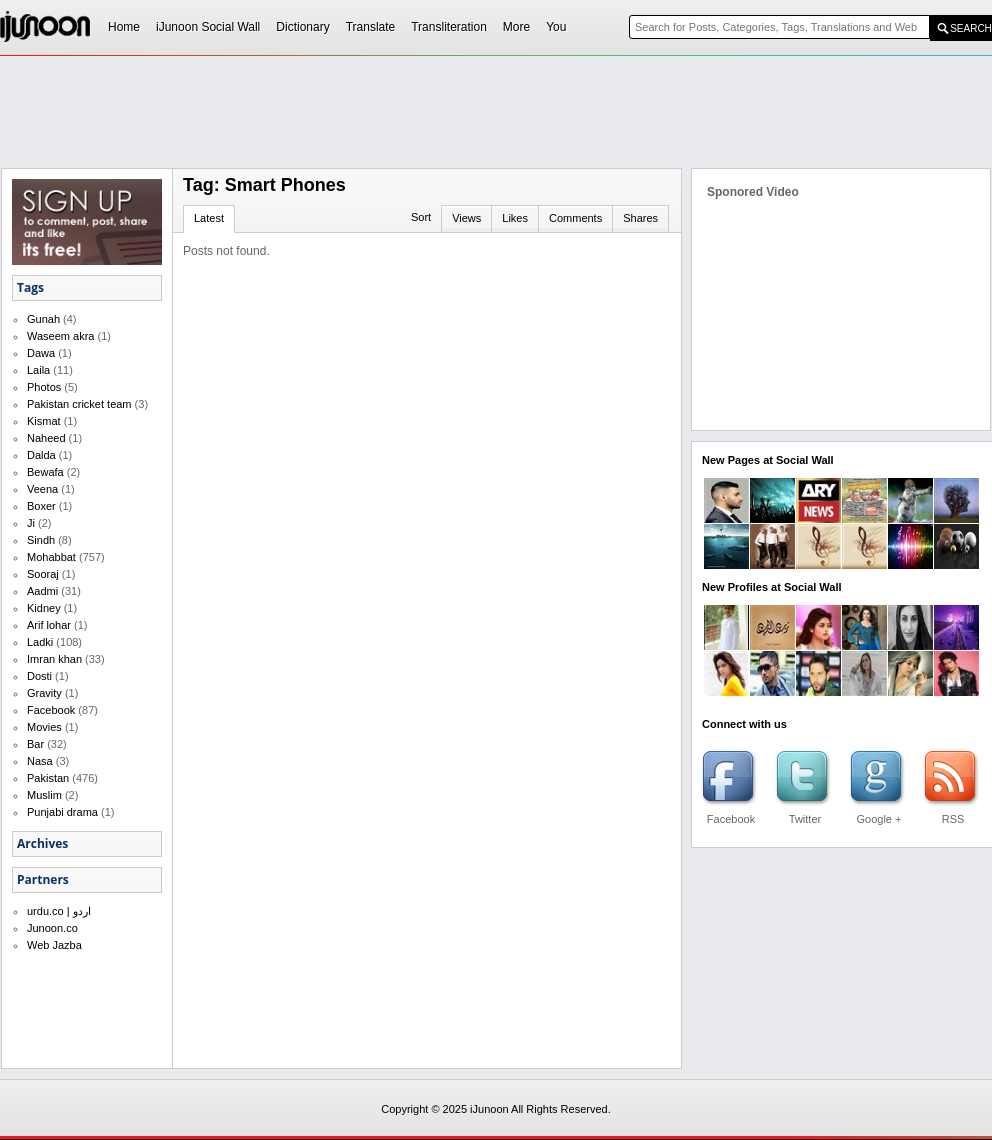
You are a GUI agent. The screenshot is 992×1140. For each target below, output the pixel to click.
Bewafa (45, 472)
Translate (371, 27)
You (556, 27)
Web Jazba (54, 945)
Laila (38, 370)
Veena (42, 489)
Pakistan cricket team (79, 404)
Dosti (39, 676)
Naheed (46, 438)
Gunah (43, 319)
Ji (31, 523)
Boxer (41, 506)
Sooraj (43, 574)
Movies (44, 727)
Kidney (44, 608)
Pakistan (48, 778)
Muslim (44, 795)
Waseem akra (60, 336)
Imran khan (54, 659)
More (516, 27)
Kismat (44, 421)
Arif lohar (49, 625)
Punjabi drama (62, 812)
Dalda (41, 455)
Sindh (41, 540)
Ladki (40, 642)
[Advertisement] (470, 206)
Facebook (51, 710)
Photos (44, 387)
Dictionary (302, 27)
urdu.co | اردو (59, 911)
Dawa (41, 353)
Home (124, 27)
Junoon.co (52, 928)
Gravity (44, 693)
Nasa (40, 761)
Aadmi (42, 591)
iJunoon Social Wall (208, 27)
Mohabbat (51, 557)
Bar (35, 744)
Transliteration (449, 27)
